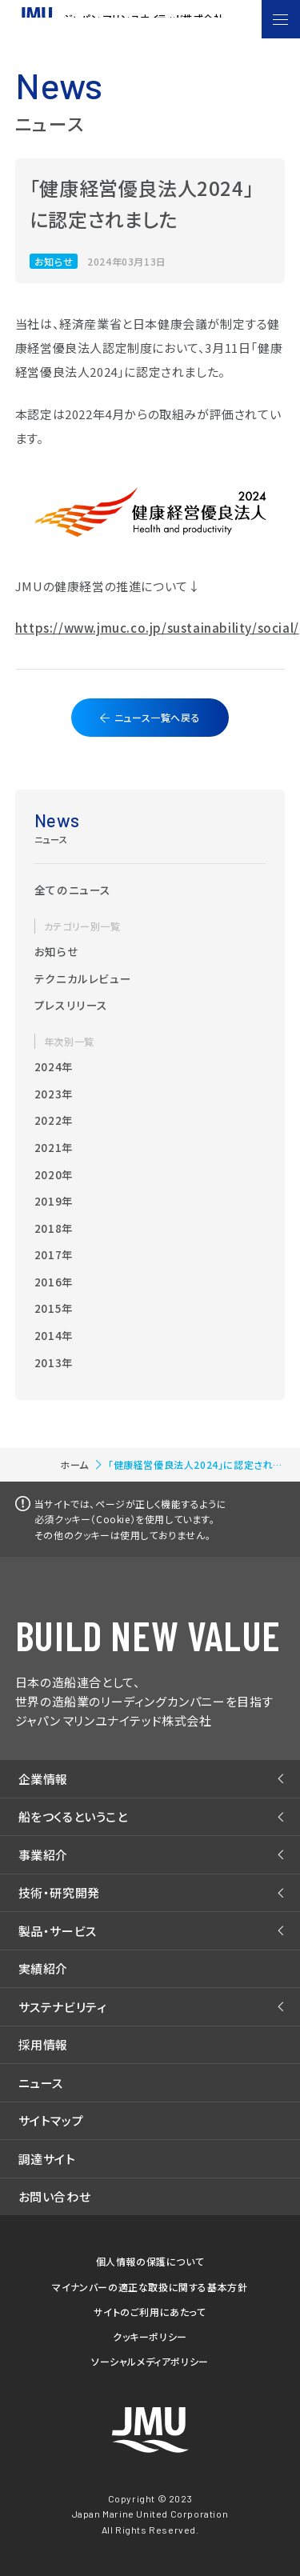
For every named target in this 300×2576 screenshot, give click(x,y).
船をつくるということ (73, 1816)
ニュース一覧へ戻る (157, 717)
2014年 (54, 1335)
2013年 (54, 1362)
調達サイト (47, 2158)
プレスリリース (71, 1005)
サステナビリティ (62, 2006)
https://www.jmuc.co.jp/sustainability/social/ (157, 627)
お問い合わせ (54, 2196)
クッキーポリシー (150, 2336)
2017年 (54, 1254)
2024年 (54, 1066)
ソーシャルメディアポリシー (150, 2361)
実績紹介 (43, 1968)
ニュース (40, 2082)
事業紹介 (43, 1854)
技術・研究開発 (59, 1892)
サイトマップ (51, 2120)
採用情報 (43, 2044)
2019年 (54, 1201)
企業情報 (43, 1778)
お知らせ (56, 951)
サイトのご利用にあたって (150, 2311)
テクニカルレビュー (82, 978)
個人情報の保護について (150, 2261)
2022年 (54, 1120)
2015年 (54, 1308)
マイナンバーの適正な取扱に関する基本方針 (149, 2287)
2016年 (54, 1282)
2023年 (54, 1094)
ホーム (74, 1464)
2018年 (54, 1228)
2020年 (54, 1174)
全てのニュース (72, 890)
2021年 (54, 1147)
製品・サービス (57, 1930)
